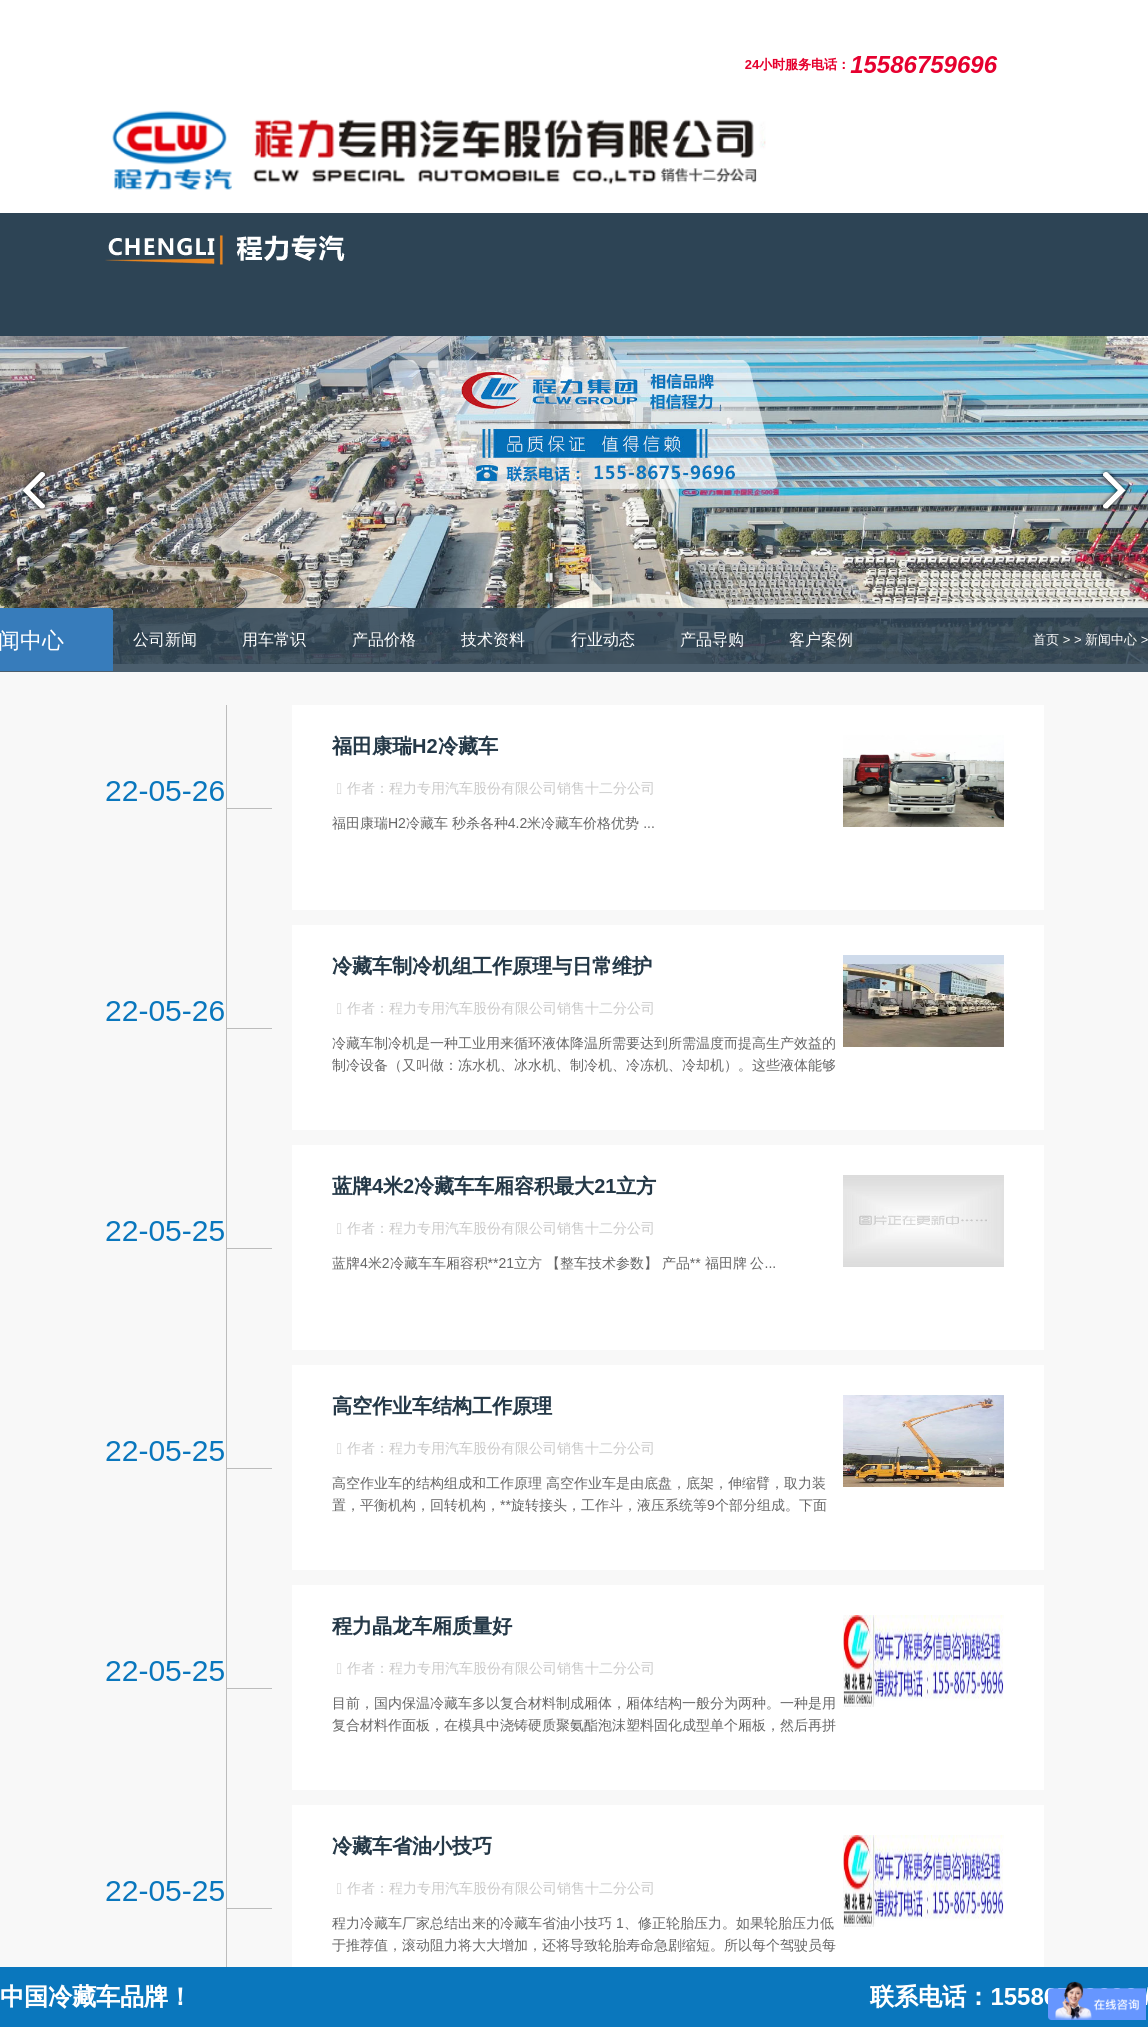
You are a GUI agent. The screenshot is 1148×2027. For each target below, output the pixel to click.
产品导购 (712, 639)
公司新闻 (165, 639)
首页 (1046, 639)
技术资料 (493, 639)
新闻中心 (1111, 639)
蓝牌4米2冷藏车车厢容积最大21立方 (494, 1186)
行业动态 (603, 639)
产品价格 (384, 639)
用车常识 (274, 639)
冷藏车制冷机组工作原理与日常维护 (492, 966)
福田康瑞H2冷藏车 (415, 746)
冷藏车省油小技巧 (412, 1846)
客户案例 (821, 639)
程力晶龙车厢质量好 (422, 1626)
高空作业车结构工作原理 (442, 1406)
